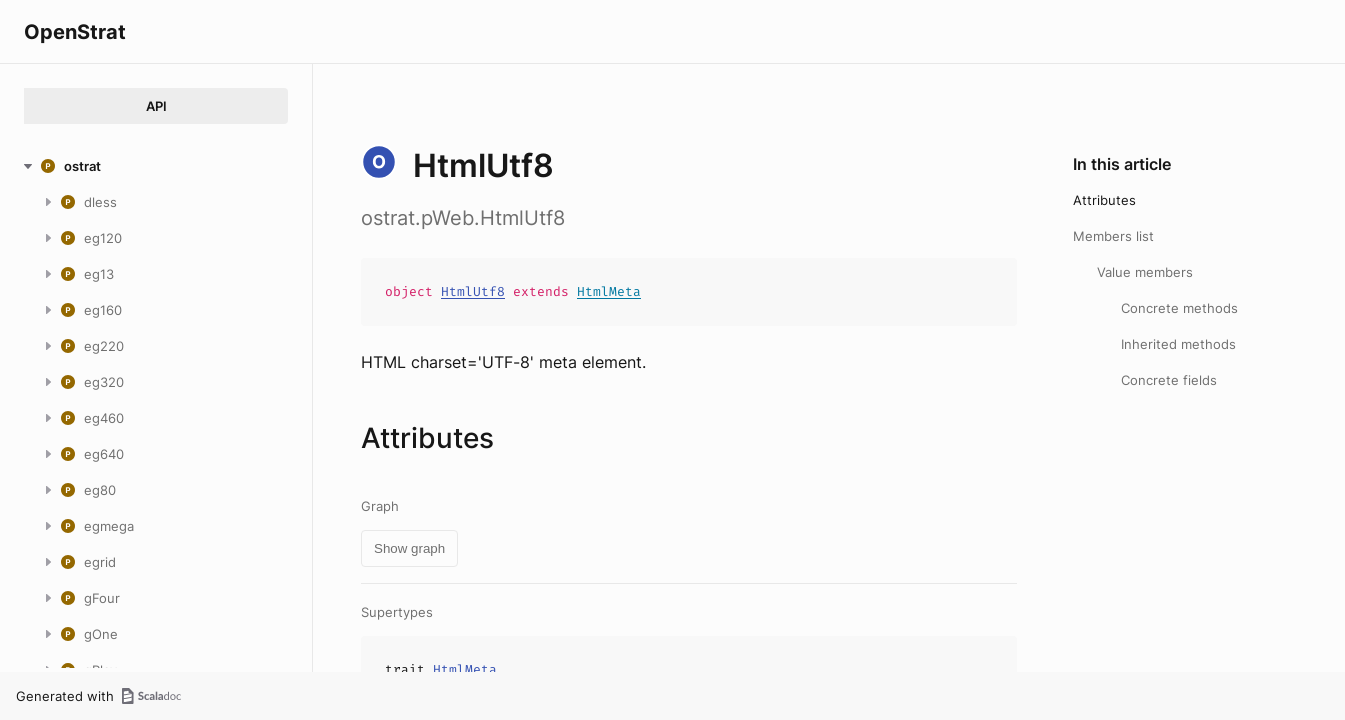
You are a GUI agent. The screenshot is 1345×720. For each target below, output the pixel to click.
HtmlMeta (609, 291)
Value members (1145, 272)
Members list (1113, 236)
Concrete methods (1179, 308)
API (156, 106)
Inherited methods (1178, 344)
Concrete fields (1169, 380)
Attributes (1104, 200)
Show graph (409, 548)
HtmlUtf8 (473, 291)
